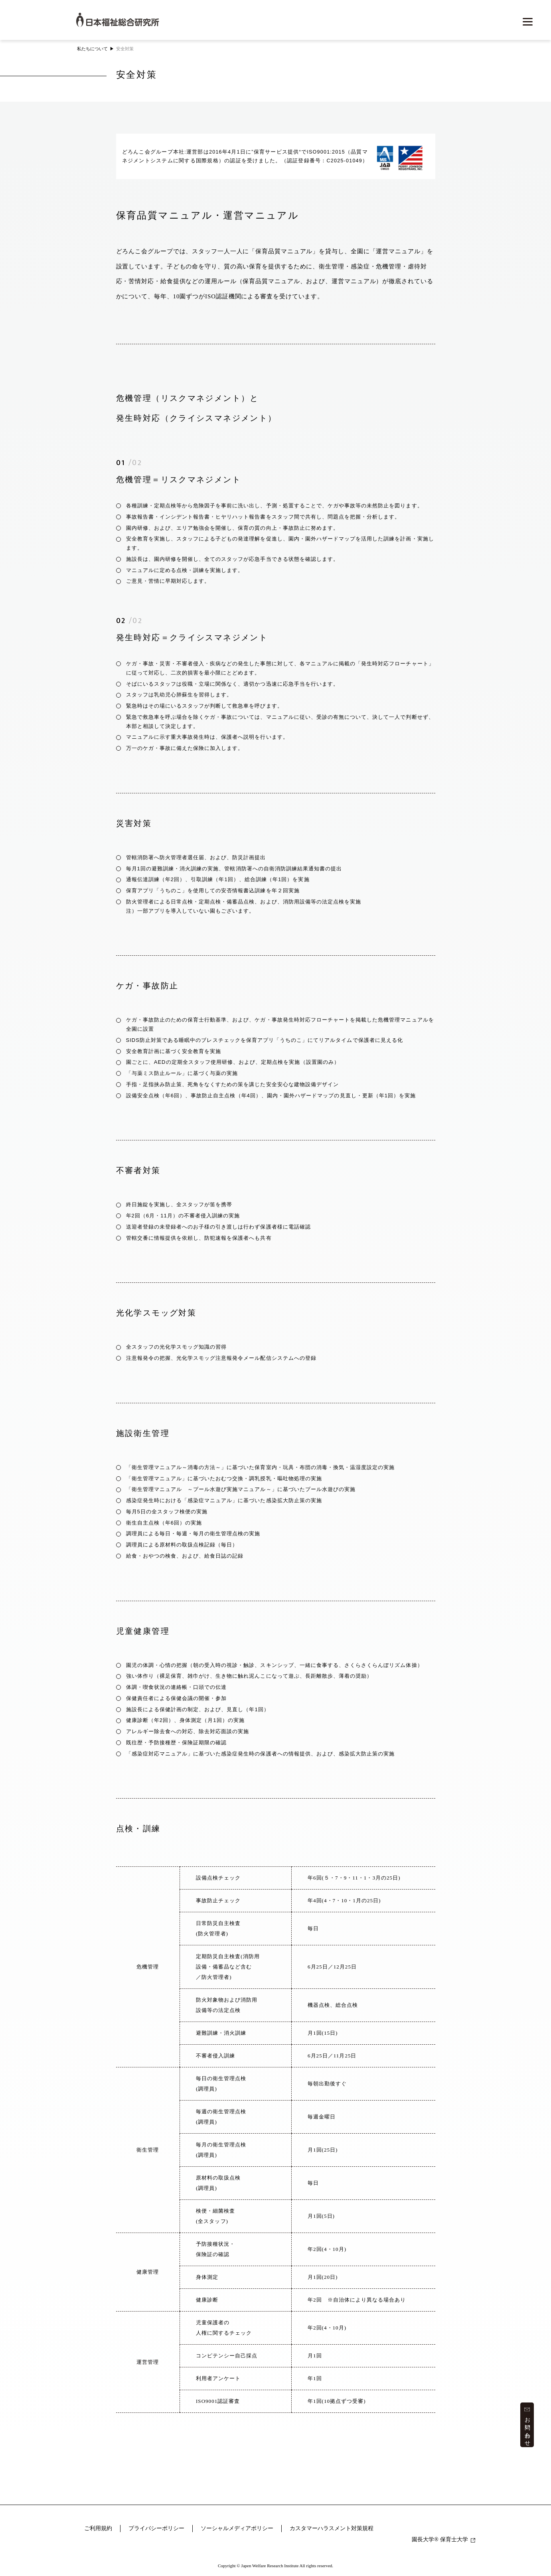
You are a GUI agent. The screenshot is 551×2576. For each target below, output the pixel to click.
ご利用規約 (98, 2528)
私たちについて (92, 48)
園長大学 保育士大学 (443, 2539)
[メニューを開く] (527, 22)
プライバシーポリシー (156, 2528)
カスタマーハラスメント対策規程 (331, 2528)
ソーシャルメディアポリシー (237, 2528)
